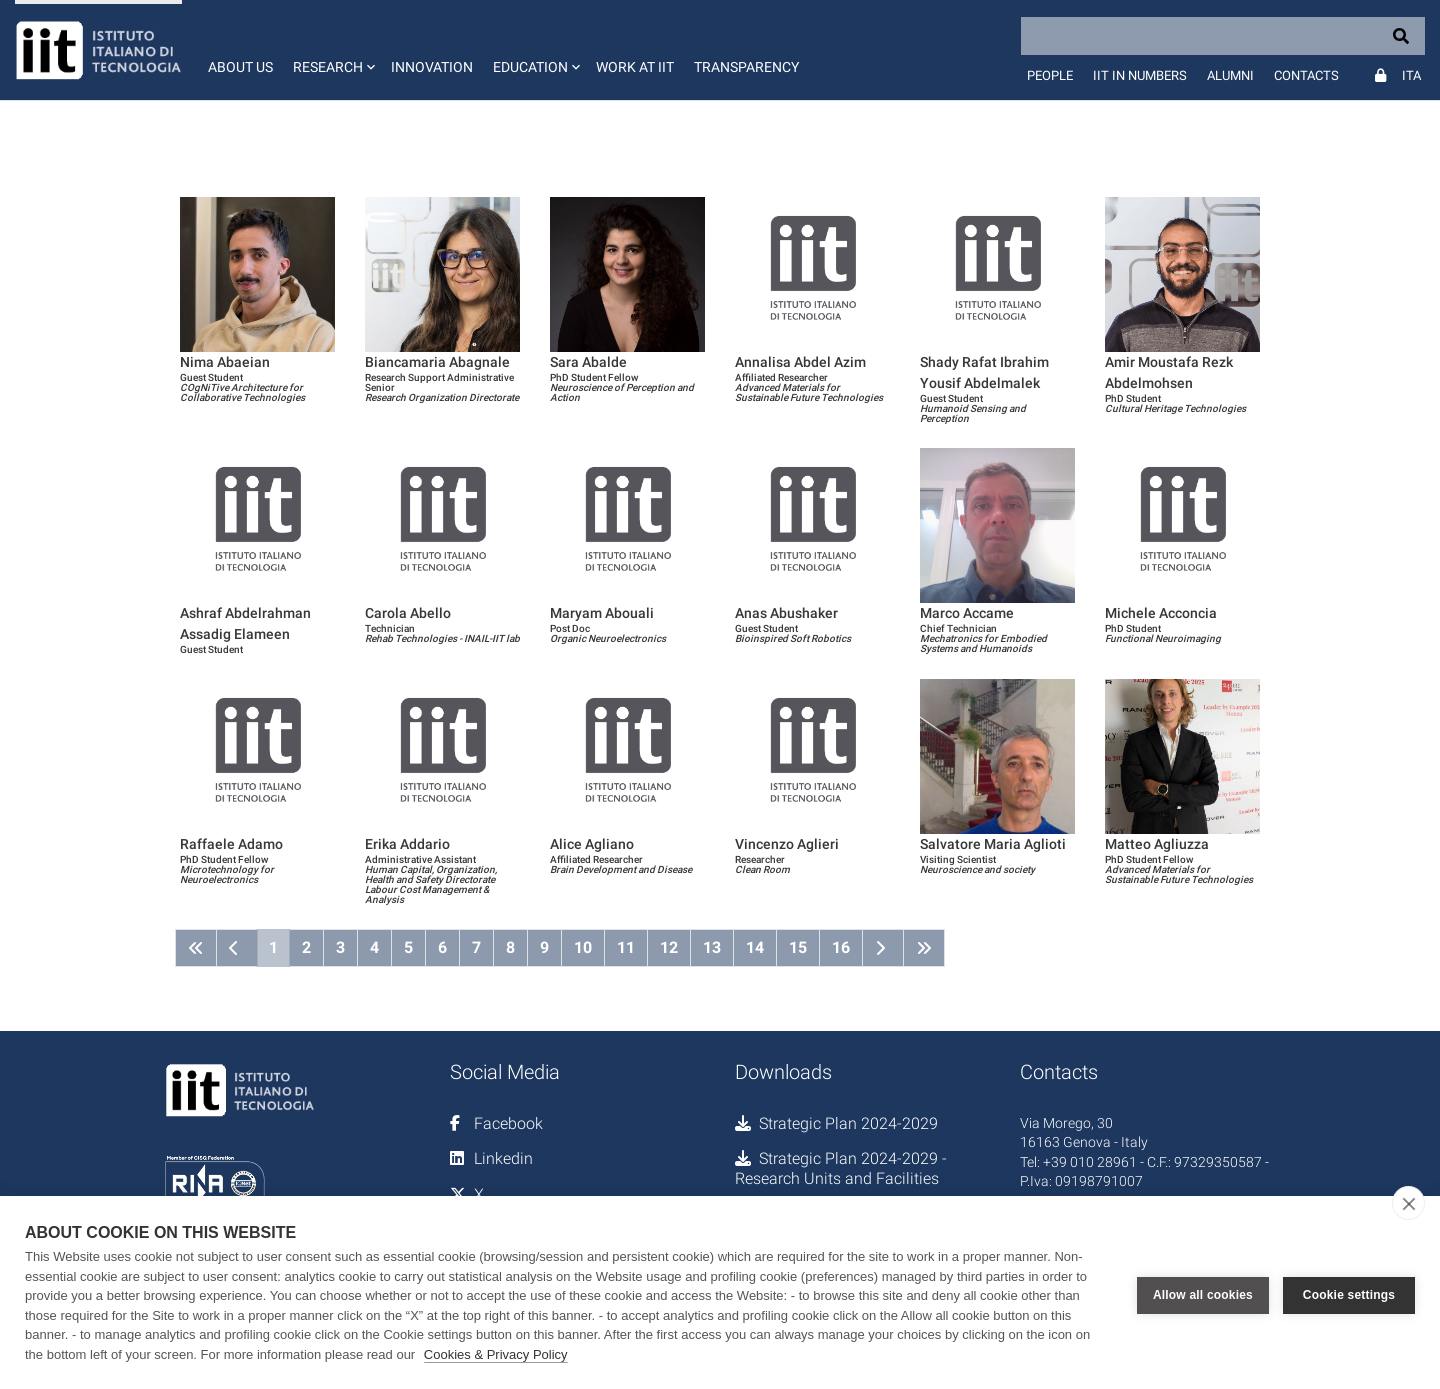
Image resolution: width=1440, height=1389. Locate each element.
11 (626, 947)
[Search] (1223, 36)
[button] (332, 50)
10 (583, 947)
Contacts (1306, 75)
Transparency (746, 67)
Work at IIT (635, 67)
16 (841, 947)
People (1050, 75)
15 (798, 947)
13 (712, 947)
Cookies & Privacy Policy (496, 1354)
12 (669, 947)
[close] (1408, 1203)
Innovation (432, 67)
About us (240, 67)
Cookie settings (1349, 1293)
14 (755, 947)
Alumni (1230, 75)
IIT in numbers (1140, 75)
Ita (1411, 75)
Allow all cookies (1203, 1293)
